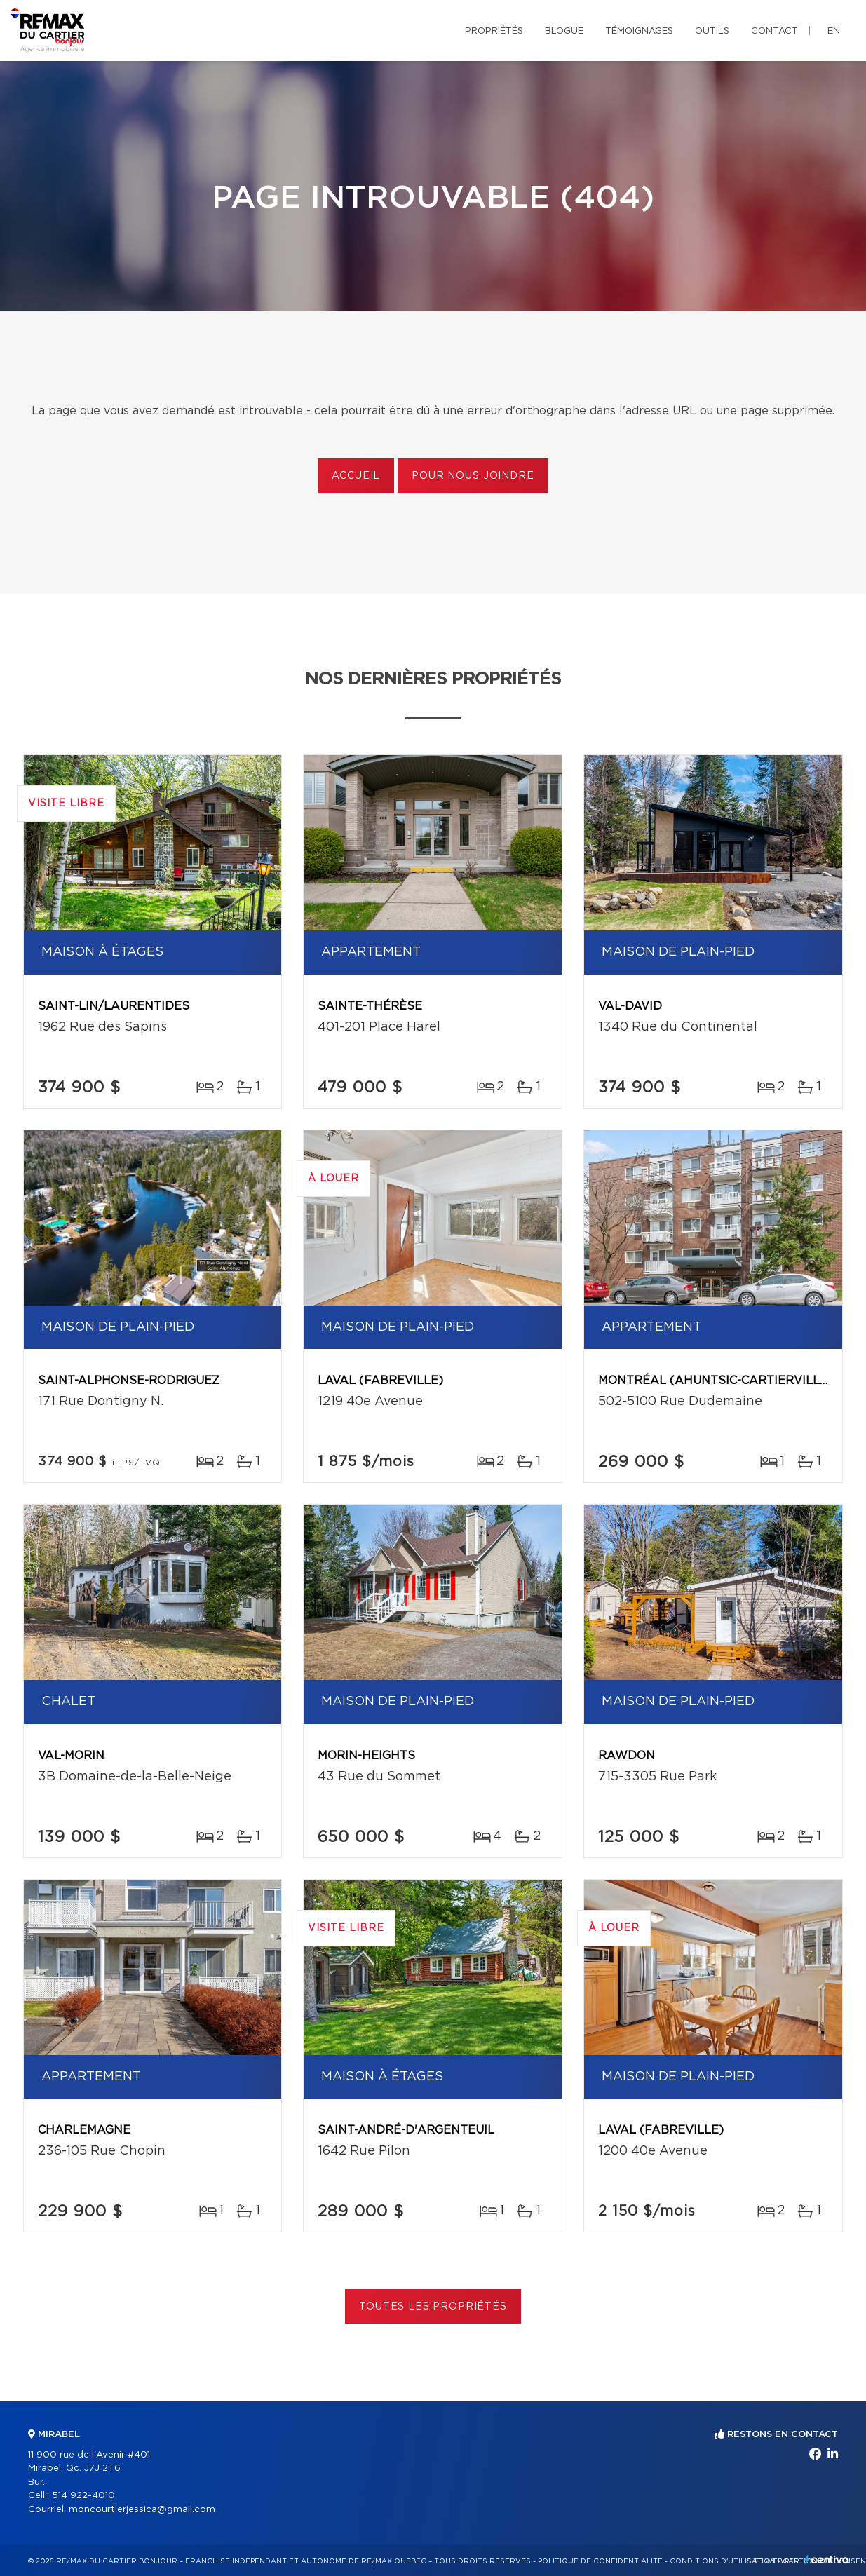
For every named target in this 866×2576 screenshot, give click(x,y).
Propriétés (494, 31)
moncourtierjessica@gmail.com (142, 2509)
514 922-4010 (83, 2495)
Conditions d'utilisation (723, 2561)
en (833, 31)
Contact (774, 31)
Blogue (564, 31)
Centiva (826, 2559)
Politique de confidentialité (600, 2561)
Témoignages (639, 31)
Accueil (356, 476)
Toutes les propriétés (433, 2307)
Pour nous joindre (473, 476)
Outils (712, 31)
